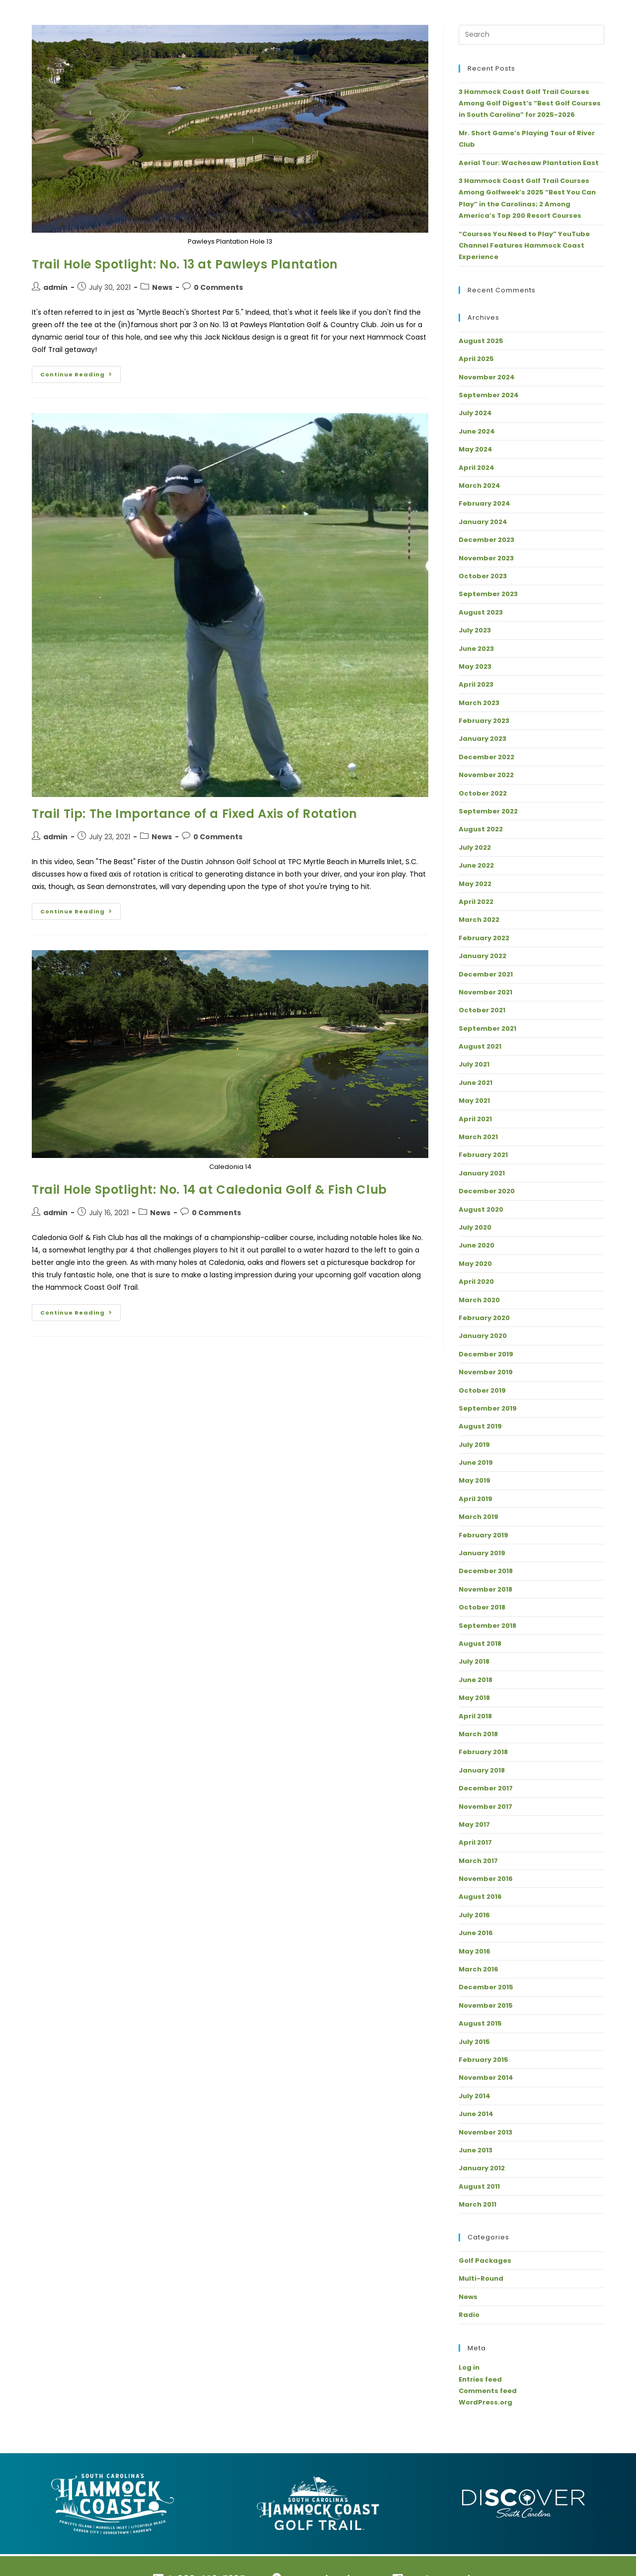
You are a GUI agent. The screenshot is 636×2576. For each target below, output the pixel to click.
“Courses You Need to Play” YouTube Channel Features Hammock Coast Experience (524, 245)
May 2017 (474, 1824)
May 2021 (474, 1100)
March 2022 (479, 919)
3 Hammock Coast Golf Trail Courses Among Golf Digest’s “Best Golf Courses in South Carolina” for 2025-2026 (530, 103)
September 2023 (488, 594)
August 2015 (480, 2023)
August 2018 (480, 1643)
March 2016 (478, 1969)
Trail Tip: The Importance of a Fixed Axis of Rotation (194, 813)
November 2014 (486, 2077)
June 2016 (476, 1933)
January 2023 (482, 738)
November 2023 (486, 558)
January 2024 (483, 522)
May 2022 (475, 883)
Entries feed (480, 2379)
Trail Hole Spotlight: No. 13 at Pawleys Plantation (185, 264)
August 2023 (481, 612)
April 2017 (475, 1842)
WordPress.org (485, 2402)
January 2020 (483, 1335)
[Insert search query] (531, 35)
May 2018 (474, 1697)
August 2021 (480, 1046)
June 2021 (475, 1082)
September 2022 (488, 811)
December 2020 (487, 1191)
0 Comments (218, 287)
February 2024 (484, 503)
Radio (469, 2314)
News (162, 287)
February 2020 (484, 1318)
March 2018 (478, 1734)
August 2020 (481, 1209)
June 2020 (476, 1245)
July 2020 (475, 1227)
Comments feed (488, 2391)
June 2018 (475, 1680)
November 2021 (485, 992)
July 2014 (474, 2096)
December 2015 (486, 1987)
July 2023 (475, 630)
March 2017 (478, 1860)
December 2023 (486, 539)
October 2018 (482, 1607)
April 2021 (475, 1119)
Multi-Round (481, 2278)
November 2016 (486, 1878)
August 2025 (481, 341)
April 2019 (475, 1499)
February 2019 (483, 1535)
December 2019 (486, 1354)
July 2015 (474, 2041)
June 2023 (476, 648)
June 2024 (477, 431)
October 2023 (483, 576)
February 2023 (484, 720)
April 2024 (476, 467)
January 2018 (482, 1770)
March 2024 (479, 485)
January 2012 (482, 2168)
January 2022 (482, 956)
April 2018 (475, 1716)
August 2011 (479, 2186)
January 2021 (482, 1173)
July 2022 (475, 847)
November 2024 (487, 377)
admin (55, 287)
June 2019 (476, 1462)
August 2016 (480, 1896)
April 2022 (476, 901)
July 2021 (474, 1064)
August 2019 (480, 1426)
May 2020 (475, 1263)
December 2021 (486, 974)
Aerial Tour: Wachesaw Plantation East (529, 163)
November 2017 (485, 1806)
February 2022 (484, 938)
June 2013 (475, 2150)
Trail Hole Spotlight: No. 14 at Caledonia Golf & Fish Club (209, 1189)
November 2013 (485, 2132)
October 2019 (482, 1390)
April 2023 (476, 684)
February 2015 (483, 2059)
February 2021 (483, 1154)
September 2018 (487, 1625)
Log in (469, 2367)
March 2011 (477, 2204)
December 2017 (486, 1788)
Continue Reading (80, 372)
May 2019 (474, 1480)
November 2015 (486, 2005)
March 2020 (479, 1300)
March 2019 (478, 1516)
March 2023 (479, 703)
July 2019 (474, 1444)
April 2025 (476, 358)
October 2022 (483, 793)
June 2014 (476, 2114)
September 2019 (488, 1408)
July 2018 (474, 1661)
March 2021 (478, 1137)
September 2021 (487, 1028)
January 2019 (482, 1553)
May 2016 (474, 1951)
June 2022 (476, 865)
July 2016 (474, 1915)
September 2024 (489, 395)
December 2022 (486, 757)
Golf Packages (485, 2260)
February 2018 (483, 1752)
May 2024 (475, 449)
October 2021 (482, 1010)
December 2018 (486, 1571)
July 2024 (475, 413)
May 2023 (475, 666)
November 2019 (486, 1372)
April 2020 (476, 1281)
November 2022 (486, 775)
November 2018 (485, 1589)
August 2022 (481, 829)
